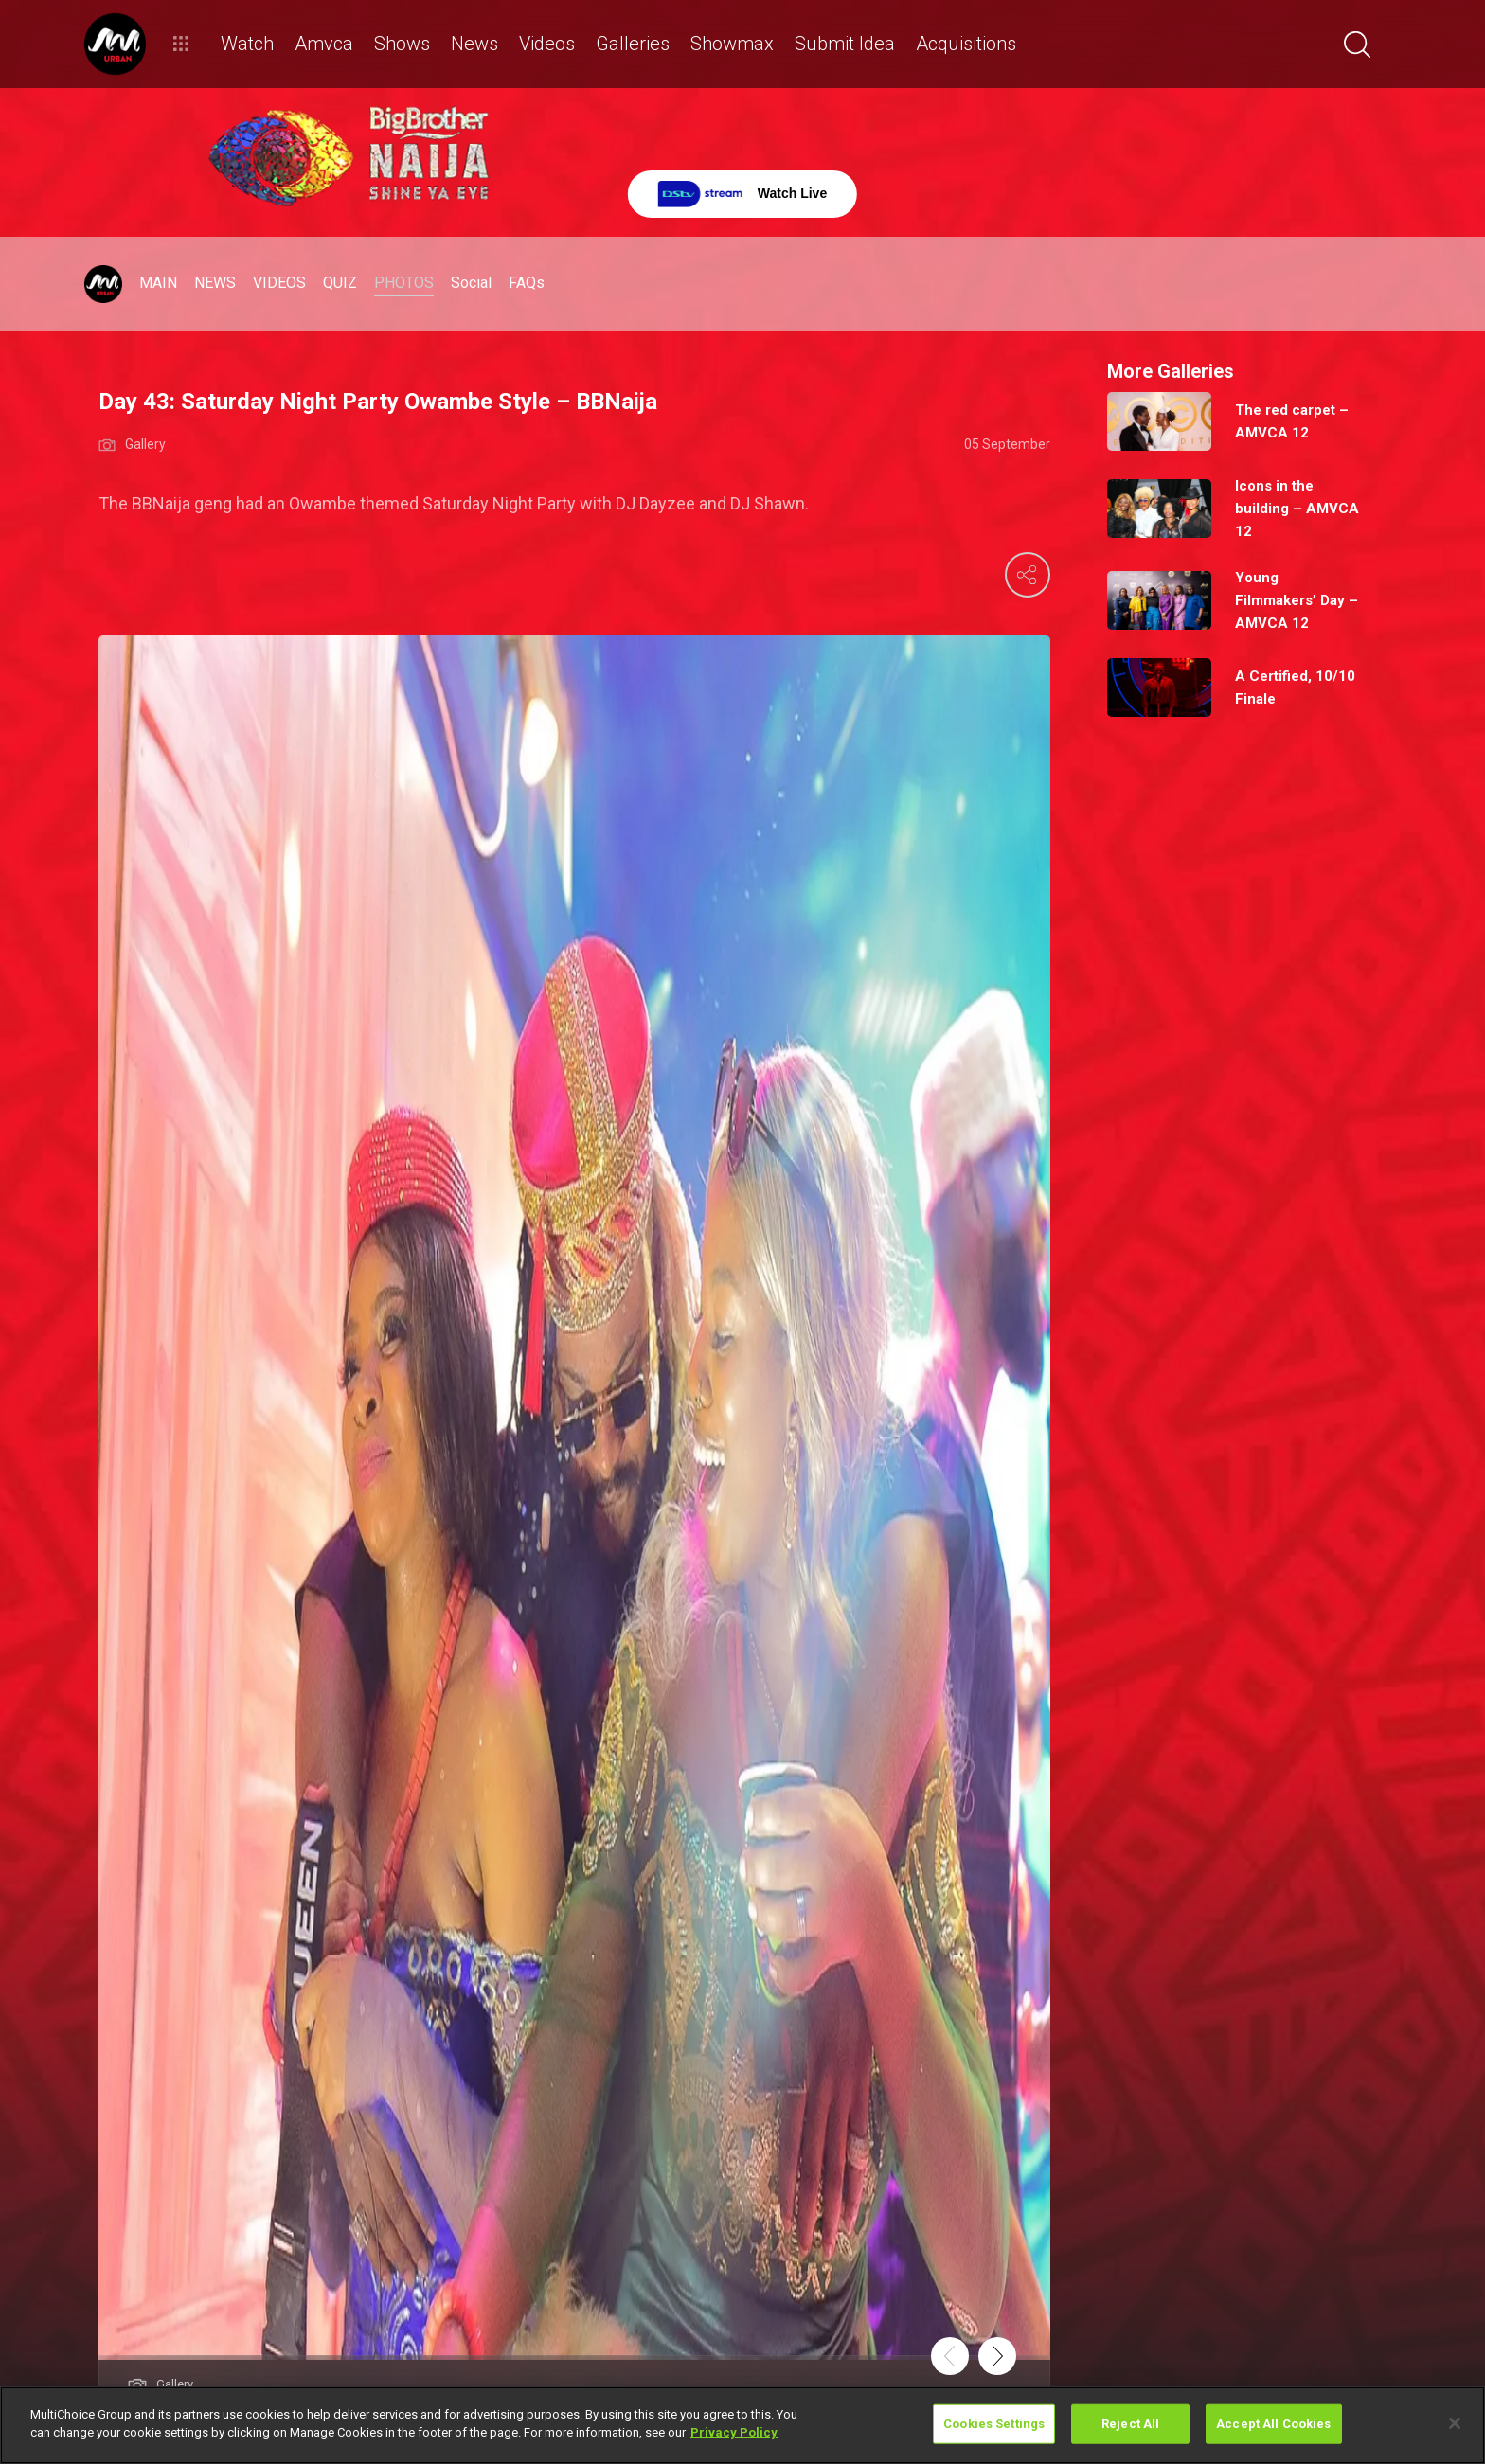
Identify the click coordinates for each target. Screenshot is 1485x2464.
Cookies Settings (994, 2424)
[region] (742, 2425)
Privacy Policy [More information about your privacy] (734, 2432)
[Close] (1455, 2423)
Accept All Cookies (1273, 2424)
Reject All (1130, 2424)
